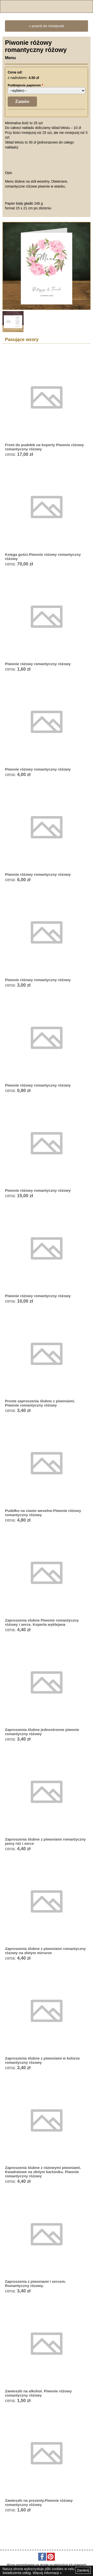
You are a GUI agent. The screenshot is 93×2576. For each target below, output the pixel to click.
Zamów (22, 101)
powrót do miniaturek (48, 26)
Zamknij (83, 2570)
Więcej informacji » (47, 2573)
